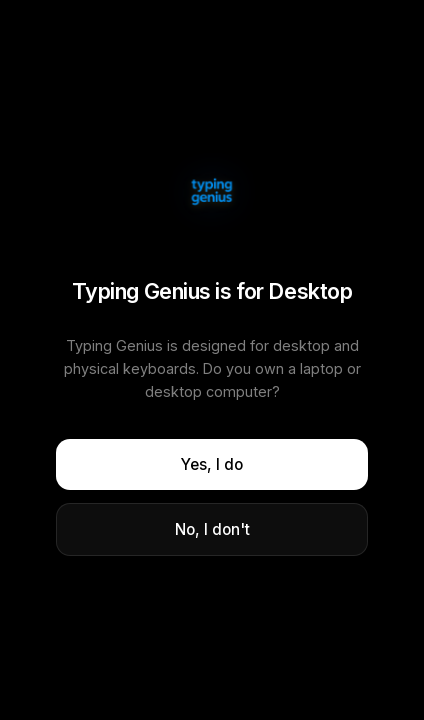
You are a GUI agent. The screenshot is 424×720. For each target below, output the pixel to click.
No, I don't (212, 529)
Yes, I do (212, 464)
